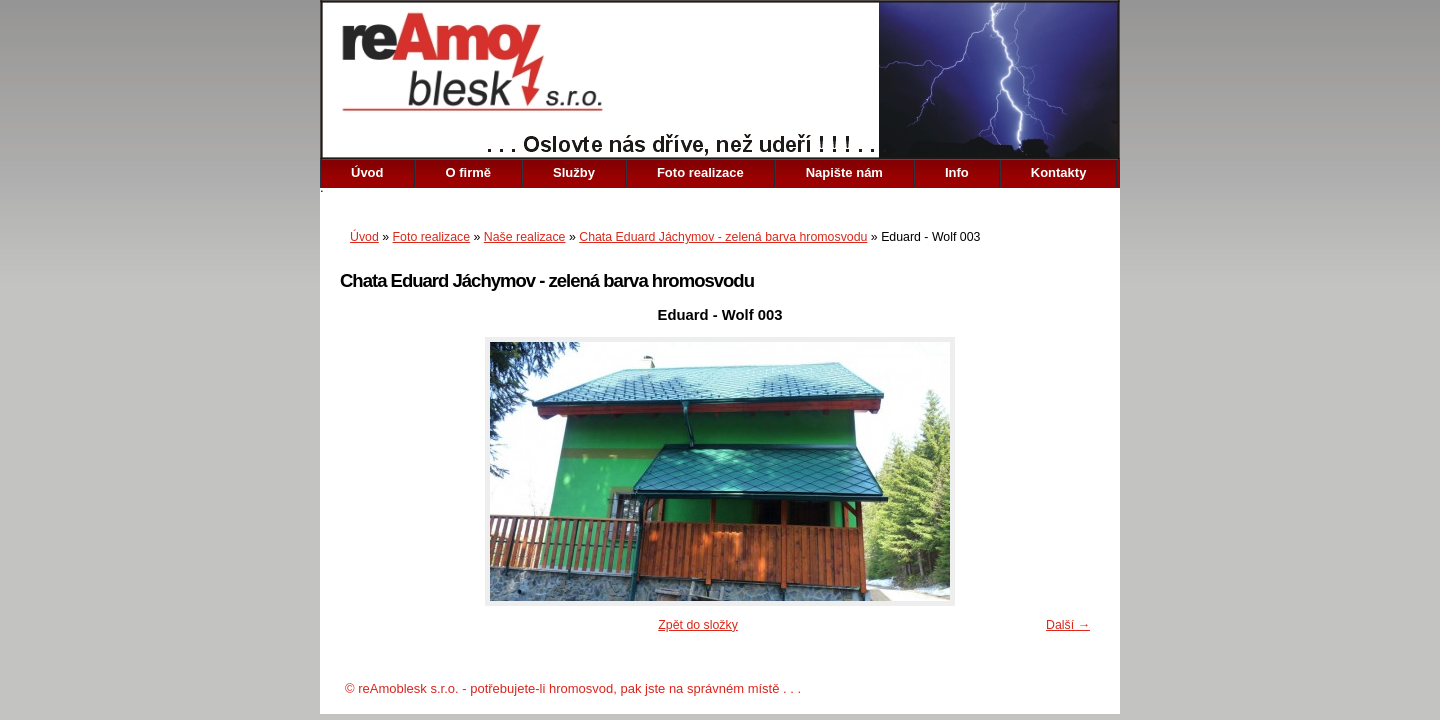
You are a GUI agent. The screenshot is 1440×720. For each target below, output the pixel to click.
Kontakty (1059, 172)
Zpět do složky (698, 625)
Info (957, 172)
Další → (1068, 625)
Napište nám (844, 172)
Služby (574, 172)
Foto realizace (700, 172)
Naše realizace (525, 237)
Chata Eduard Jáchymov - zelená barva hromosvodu (723, 237)
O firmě (469, 172)
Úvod (367, 172)
